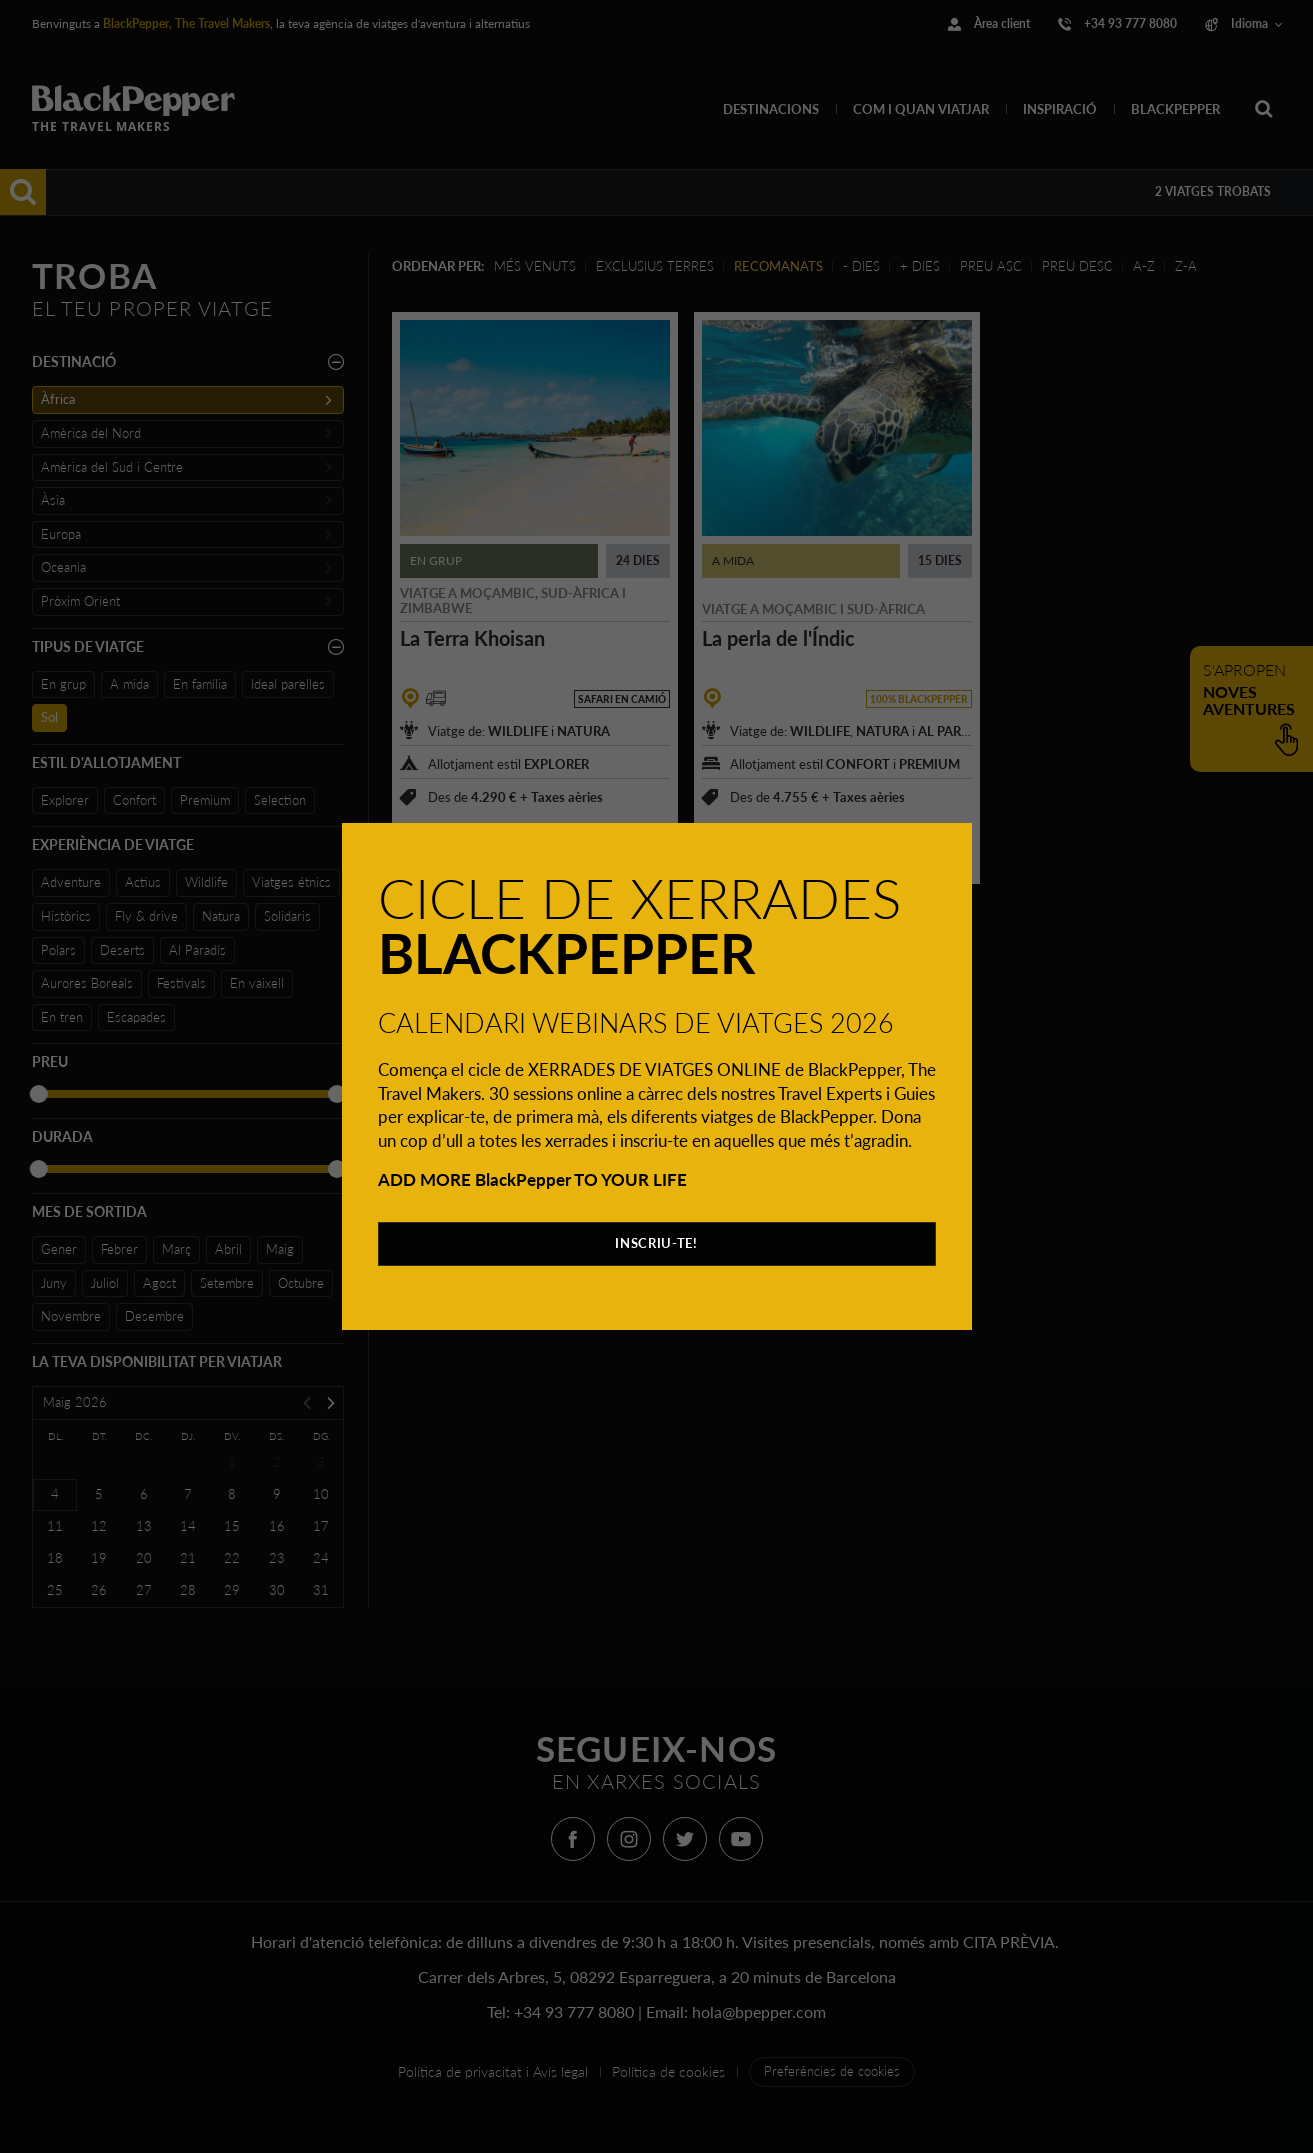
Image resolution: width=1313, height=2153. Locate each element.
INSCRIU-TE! (656, 1243)
